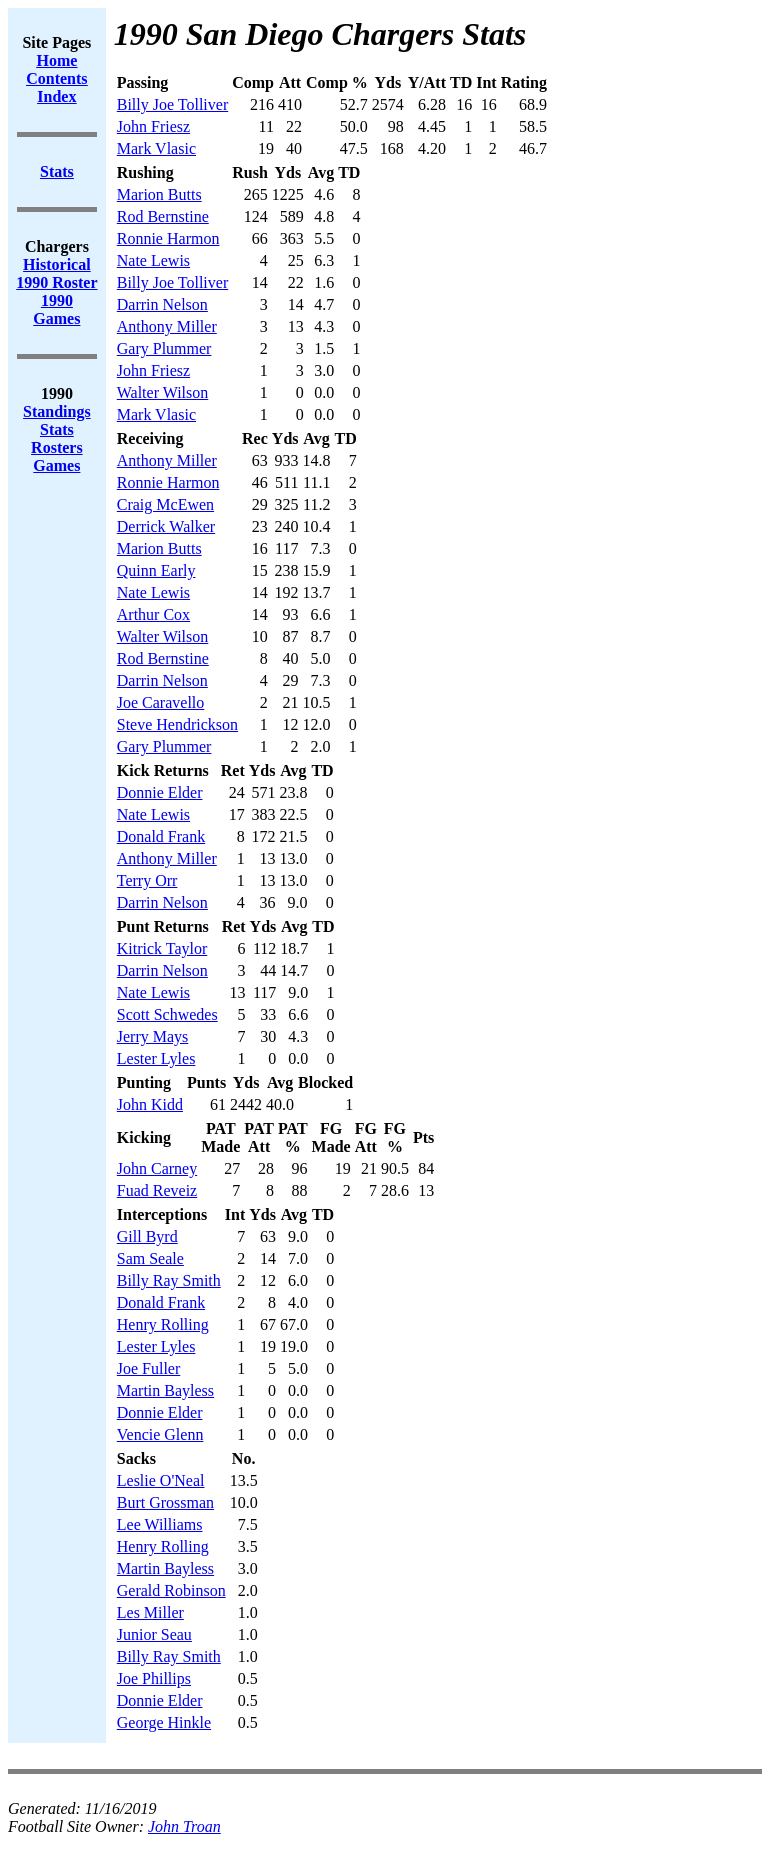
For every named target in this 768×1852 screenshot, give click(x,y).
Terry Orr (147, 880)
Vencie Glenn (160, 1434)
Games (56, 465)
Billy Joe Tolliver (172, 104)
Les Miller (150, 1612)
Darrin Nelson (162, 304)
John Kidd (150, 1104)
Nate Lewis (153, 260)
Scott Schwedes (167, 1014)
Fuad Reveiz (157, 1190)
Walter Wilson (163, 392)
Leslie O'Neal (161, 1480)
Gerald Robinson (171, 1590)
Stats (57, 429)
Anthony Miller (167, 326)
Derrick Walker (166, 526)
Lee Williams (160, 1524)
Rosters (57, 447)
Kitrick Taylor (162, 948)
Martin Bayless (165, 1390)
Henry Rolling (163, 1324)
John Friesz (153, 126)
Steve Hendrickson (177, 724)
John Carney (157, 1168)
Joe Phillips (154, 1678)
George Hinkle (164, 1722)
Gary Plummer (164, 348)
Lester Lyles (156, 1058)
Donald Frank (161, 836)
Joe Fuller (149, 1368)
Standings (57, 411)
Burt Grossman (165, 1502)
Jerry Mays (153, 1036)
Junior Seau (154, 1634)
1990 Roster (56, 282)
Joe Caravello (161, 702)
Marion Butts (159, 194)
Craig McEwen (165, 504)
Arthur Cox (153, 614)
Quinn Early (156, 570)
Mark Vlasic (156, 148)
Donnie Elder (160, 792)
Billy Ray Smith (169, 1280)
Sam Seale (150, 1258)
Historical (57, 264)
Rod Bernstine (163, 216)
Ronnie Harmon (168, 238)
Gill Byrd (147, 1236)
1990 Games (56, 309)
